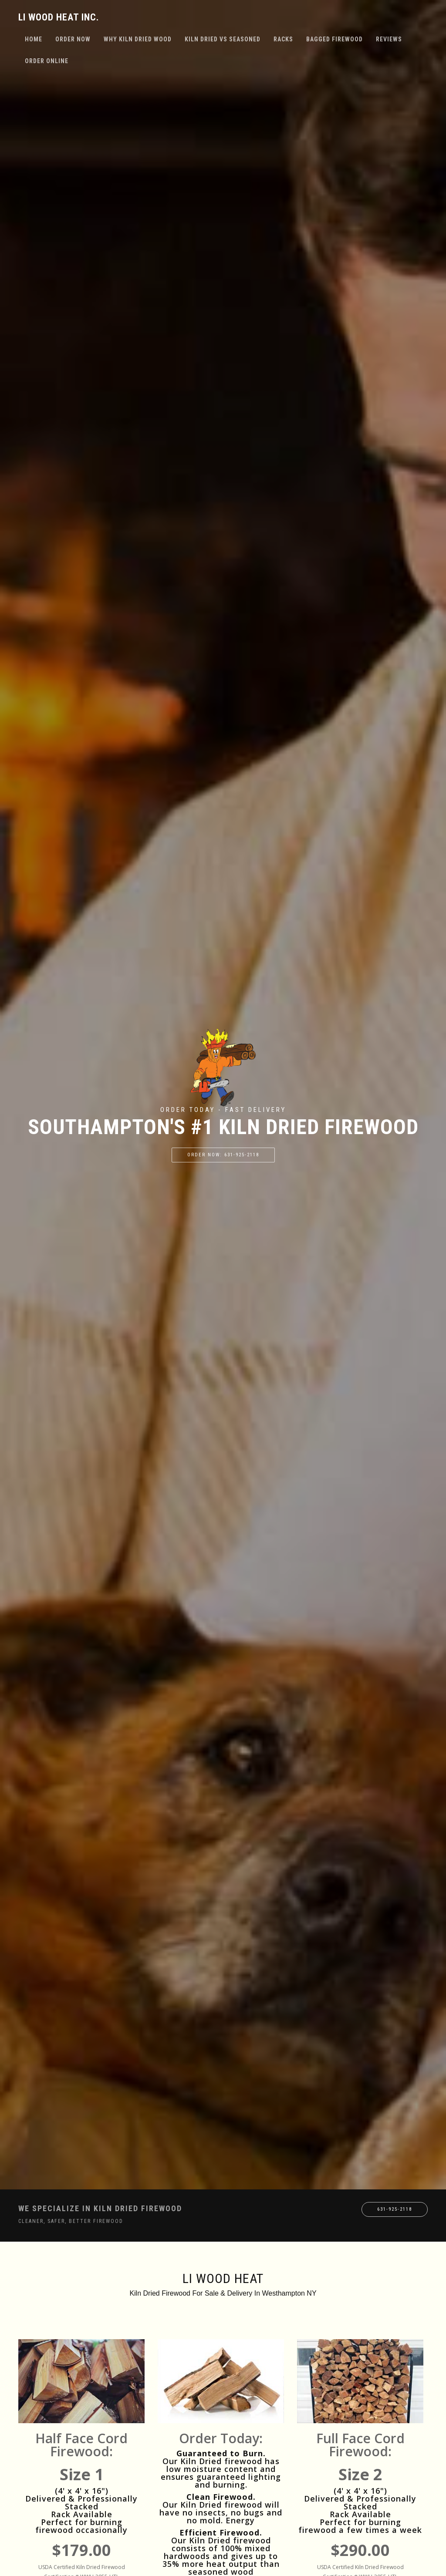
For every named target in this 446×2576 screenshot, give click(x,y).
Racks (283, 39)
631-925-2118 (394, 2209)
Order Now (73, 39)
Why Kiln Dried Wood (138, 39)
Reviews (389, 39)
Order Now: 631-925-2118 (223, 1155)
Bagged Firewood (334, 39)
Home (33, 39)
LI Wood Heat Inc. (58, 17)
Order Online (46, 60)
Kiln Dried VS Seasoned (222, 39)
